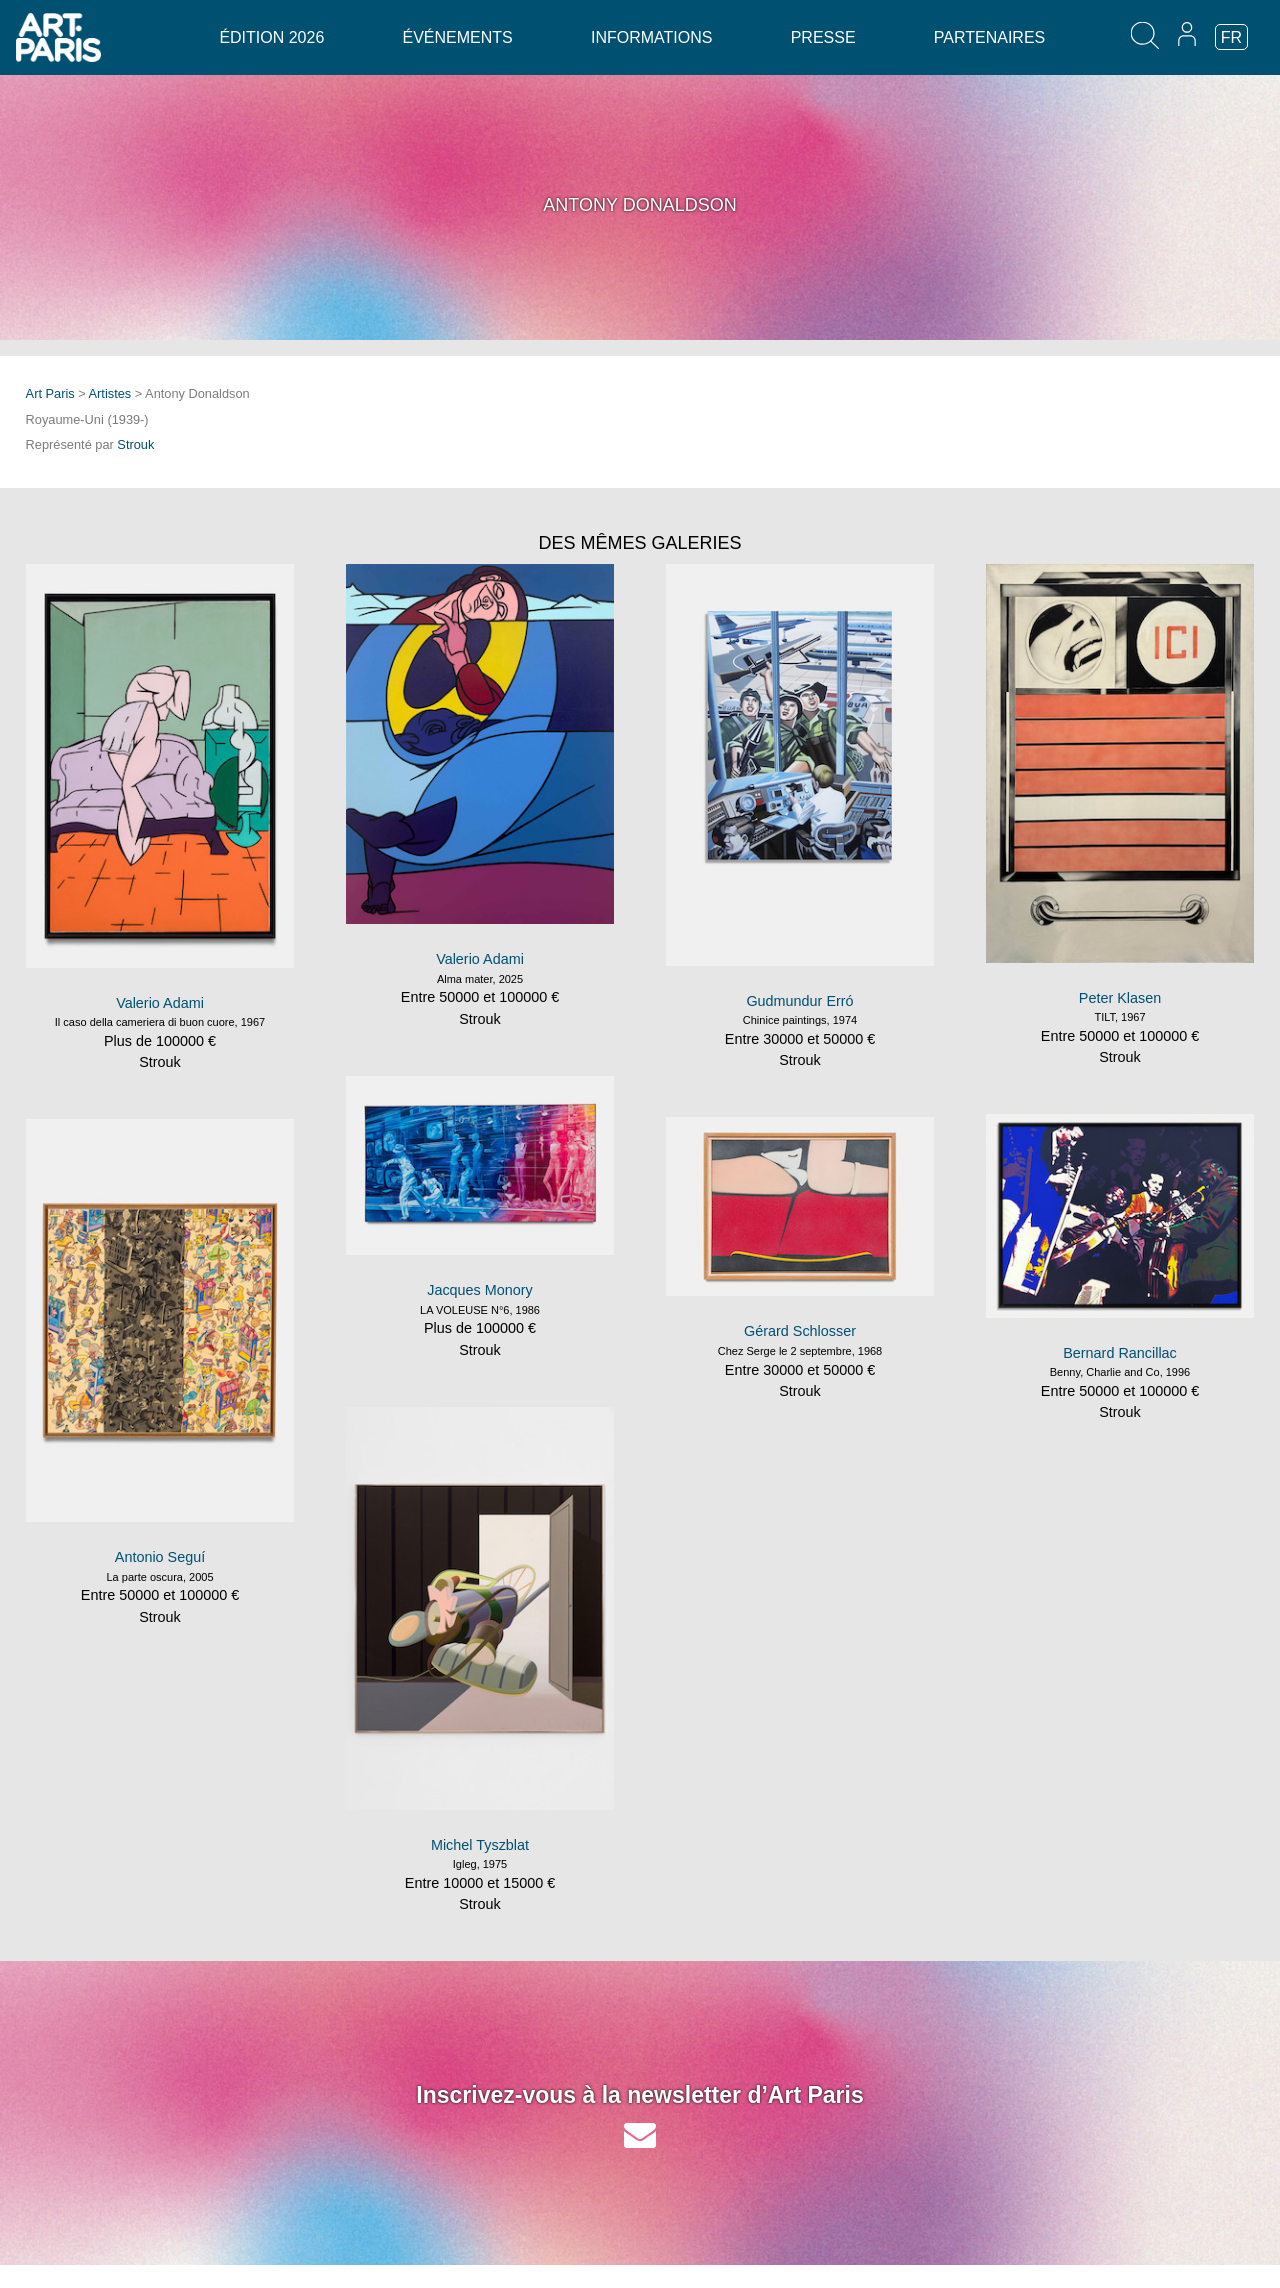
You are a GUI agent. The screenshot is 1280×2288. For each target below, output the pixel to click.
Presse (823, 37)
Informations (651, 37)
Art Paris (50, 393)
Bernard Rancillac (1120, 1353)
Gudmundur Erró (799, 1001)
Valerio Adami (160, 1003)
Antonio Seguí (160, 1557)
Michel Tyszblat (480, 1845)
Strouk (135, 444)
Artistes (110, 393)
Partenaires (989, 37)
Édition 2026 (271, 37)
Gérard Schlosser (800, 1331)
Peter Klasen (1120, 998)
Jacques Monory (480, 1290)
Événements (458, 37)
